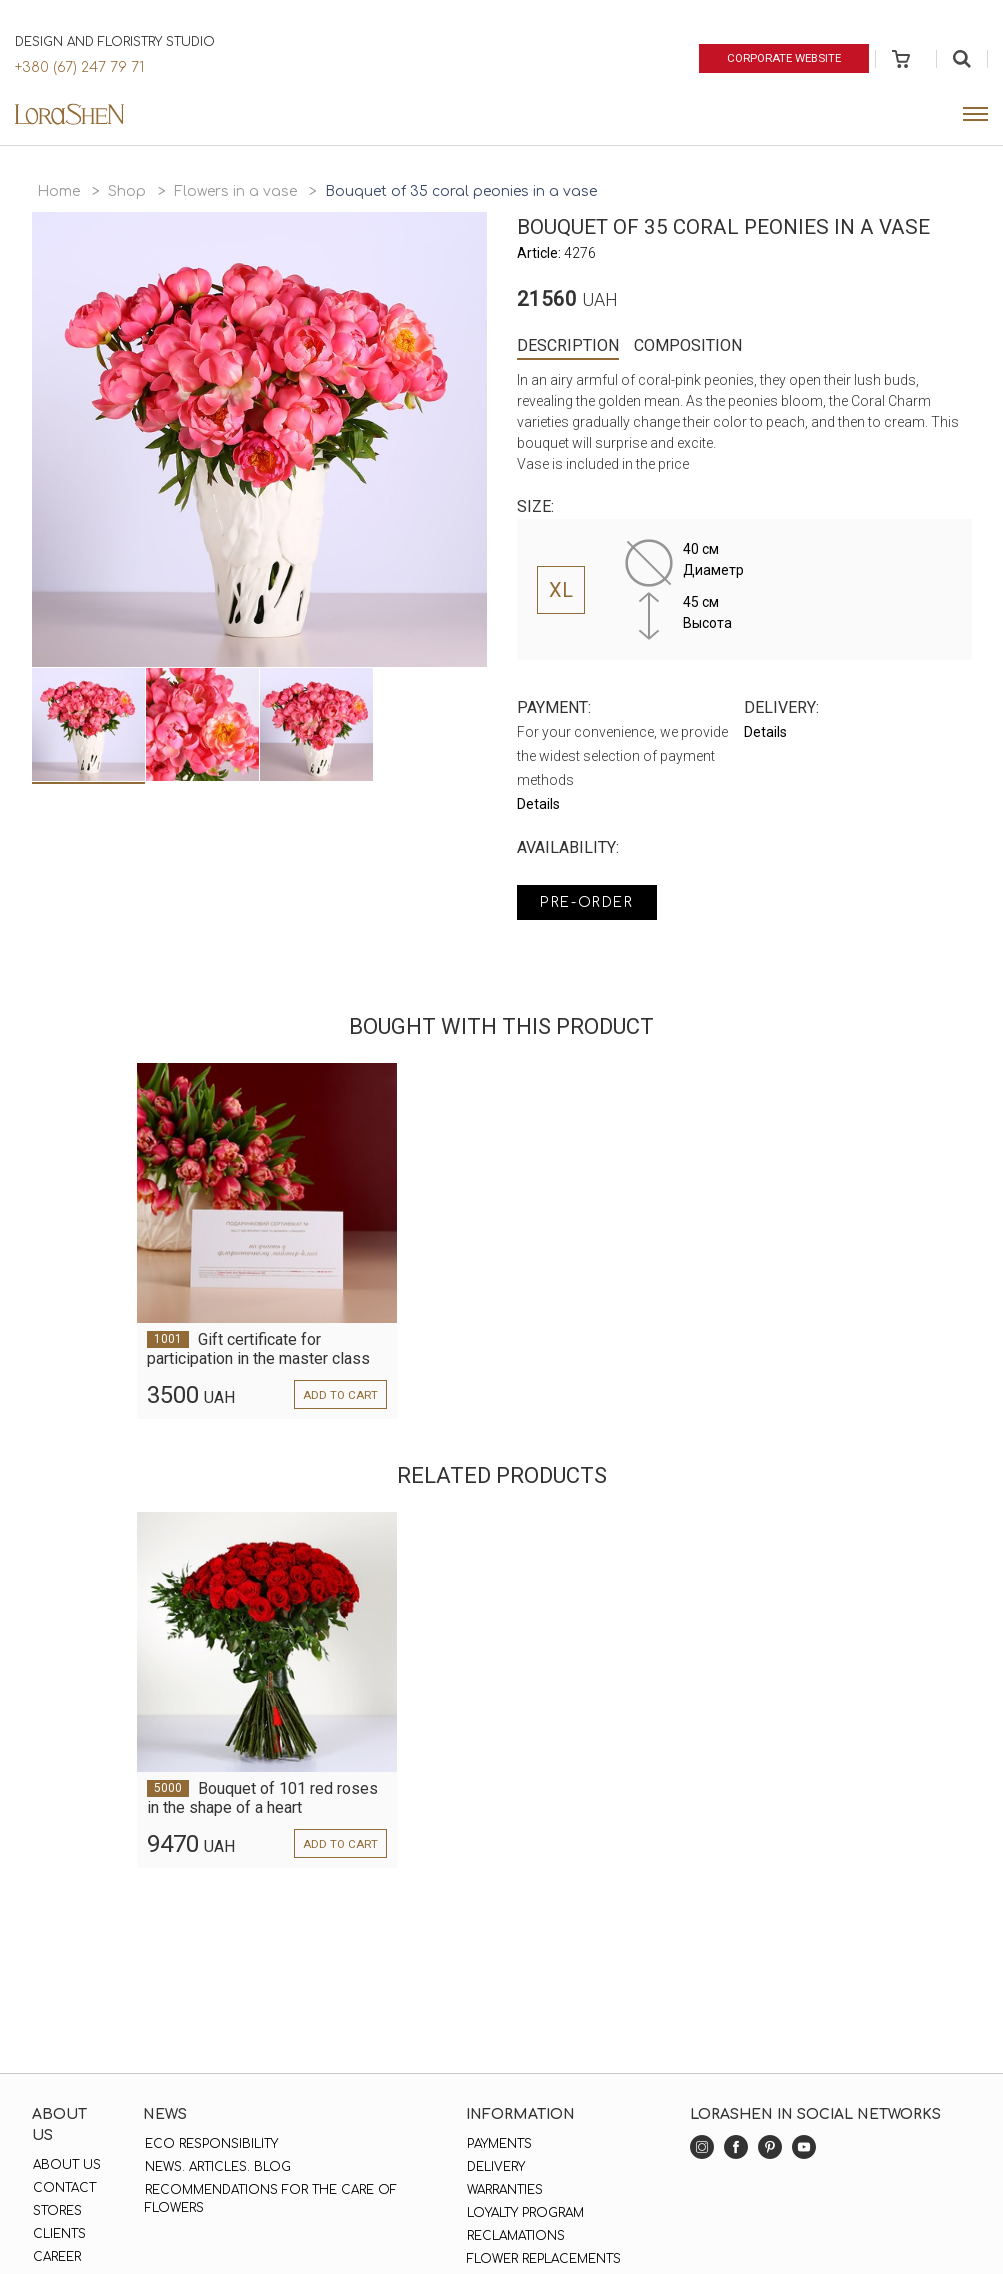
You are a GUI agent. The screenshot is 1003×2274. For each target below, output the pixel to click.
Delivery (495, 2167)
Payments (498, 2144)
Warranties (504, 2190)
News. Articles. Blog (216, 2167)
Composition (688, 345)
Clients (58, 2234)
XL (561, 590)
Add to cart (339, 1396)
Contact (63, 2188)
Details (538, 804)
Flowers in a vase (235, 191)
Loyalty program (524, 2213)
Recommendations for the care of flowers (269, 2199)
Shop (127, 191)
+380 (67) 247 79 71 (79, 67)
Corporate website (780, 58)
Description (568, 345)
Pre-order (591, 903)
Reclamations (515, 2236)
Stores (56, 2211)
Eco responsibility (209, 2144)
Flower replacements (543, 2259)
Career (56, 2257)
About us (66, 2165)
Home (58, 191)
